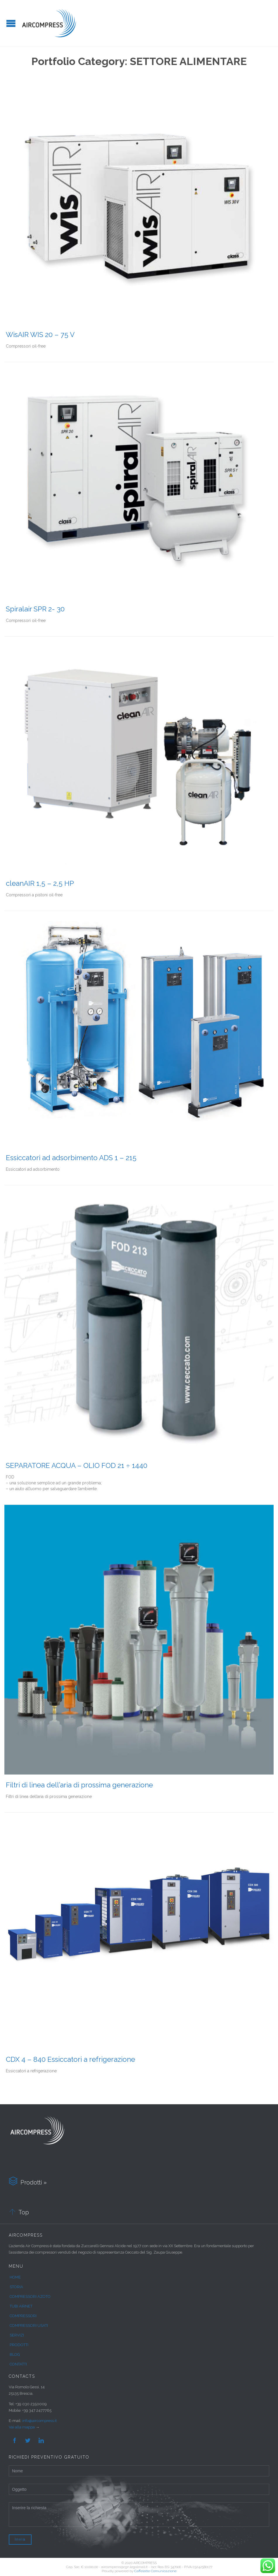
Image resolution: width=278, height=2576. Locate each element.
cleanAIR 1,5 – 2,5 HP (40, 883)
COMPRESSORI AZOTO (30, 2296)
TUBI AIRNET (21, 2306)
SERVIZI (17, 2335)
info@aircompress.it (39, 2420)
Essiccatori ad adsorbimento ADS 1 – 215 (71, 1157)
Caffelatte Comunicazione (155, 2571)
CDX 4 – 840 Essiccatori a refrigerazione (70, 2059)
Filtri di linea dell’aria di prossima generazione (79, 1785)
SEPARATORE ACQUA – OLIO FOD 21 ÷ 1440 (76, 1465)
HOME (15, 2277)
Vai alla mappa (22, 2427)
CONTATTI (18, 2364)
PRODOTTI (19, 2345)
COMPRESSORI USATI (29, 2325)
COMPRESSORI (23, 2316)
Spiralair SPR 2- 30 (35, 609)
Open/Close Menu (11, 23)
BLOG (15, 2354)
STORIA (16, 2287)
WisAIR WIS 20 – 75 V (40, 334)
